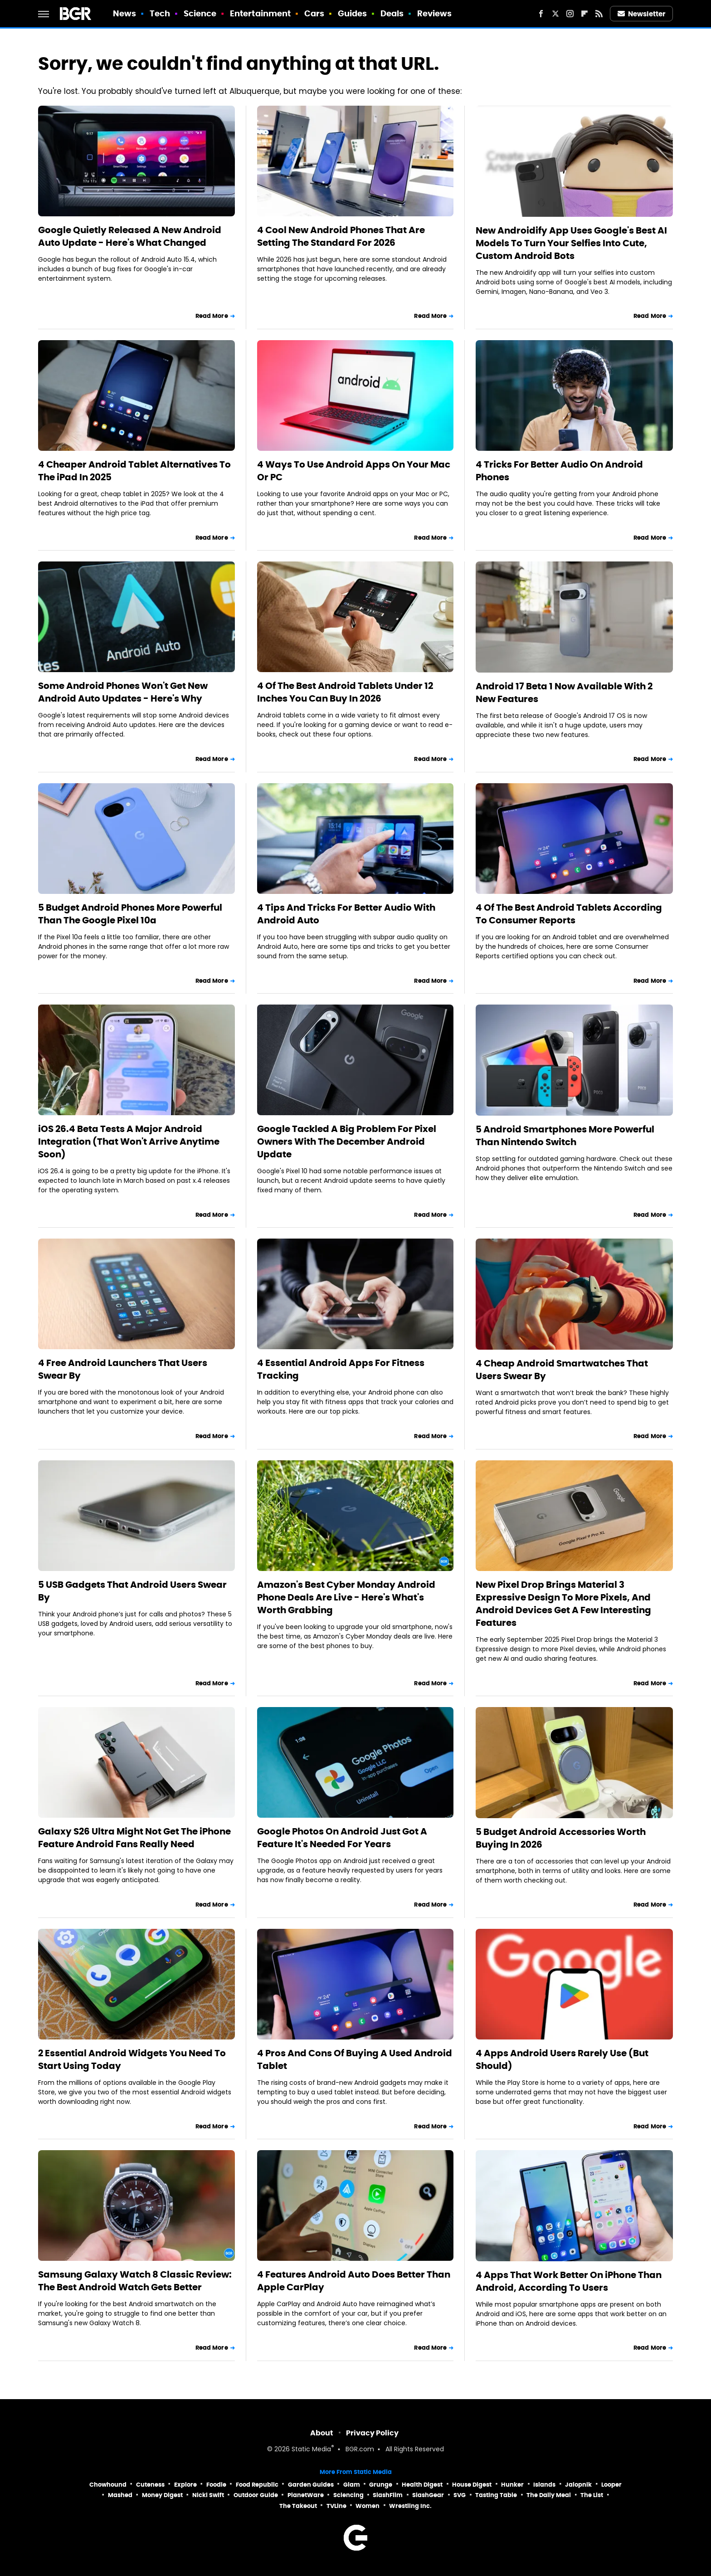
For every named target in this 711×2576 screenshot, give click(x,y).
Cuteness (150, 2484)
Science (200, 13)
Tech (160, 13)
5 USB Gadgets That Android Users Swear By (132, 1591)
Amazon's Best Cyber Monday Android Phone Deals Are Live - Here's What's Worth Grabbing (346, 1597)
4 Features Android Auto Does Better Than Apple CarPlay (353, 2281)
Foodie (216, 2484)
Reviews (434, 13)
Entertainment (260, 13)
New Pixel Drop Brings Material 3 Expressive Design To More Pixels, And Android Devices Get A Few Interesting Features (563, 1604)
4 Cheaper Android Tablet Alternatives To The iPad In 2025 (134, 471)
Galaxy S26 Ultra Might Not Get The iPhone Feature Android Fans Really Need (134, 1837)
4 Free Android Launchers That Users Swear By (122, 1369)
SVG (459, 2495)
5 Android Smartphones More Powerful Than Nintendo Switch (565, 1135)
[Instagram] (570, 13)
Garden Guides (311, 2484)
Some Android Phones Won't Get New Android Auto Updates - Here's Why (123, 692)
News (124, 13)
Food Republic (257, 2484)
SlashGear (428, 2495)
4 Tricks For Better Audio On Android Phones (559, 471)
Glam (351, 2484)
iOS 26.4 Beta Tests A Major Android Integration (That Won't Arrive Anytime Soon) (128, 1141)
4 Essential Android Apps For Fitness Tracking (340, 1369)
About (321, 2433)
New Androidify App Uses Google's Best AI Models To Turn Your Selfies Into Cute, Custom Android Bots (571, 243)
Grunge (380, 2484)
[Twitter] (555, 13)
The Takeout (298, 2506)
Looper (611, 2484)
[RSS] (599, 13)
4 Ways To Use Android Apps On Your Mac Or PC (353, 471)
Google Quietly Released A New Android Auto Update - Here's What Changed (129, 236)
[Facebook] (541, 13)
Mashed (120, 2495)
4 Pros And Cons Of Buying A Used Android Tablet (354, 2059)
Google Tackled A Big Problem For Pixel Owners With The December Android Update (346, 1141)
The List (591, 2495)
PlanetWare (305, 2495)
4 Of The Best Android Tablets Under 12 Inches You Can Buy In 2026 (345, 692)
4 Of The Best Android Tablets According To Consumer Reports (569, 914)
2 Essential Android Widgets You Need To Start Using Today (132, 2059)
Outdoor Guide (256, 2495)
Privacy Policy (372, 2433)
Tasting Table (496, 2495)
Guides (352, 13)
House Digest (472, 2484)
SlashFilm (388, 2495)
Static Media (311, 2449)
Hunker (512, 2484)
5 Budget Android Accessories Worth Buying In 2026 (561, 1838)
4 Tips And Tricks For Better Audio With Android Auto (346, 914)
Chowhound (108, 2484)
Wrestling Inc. (410, 2506)
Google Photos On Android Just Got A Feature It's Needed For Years (342, 1837)
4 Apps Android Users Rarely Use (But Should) (562, 2059)
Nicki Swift (208, 2495)
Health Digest (422, 2484)
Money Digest (162, 2495)
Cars (314, 13)
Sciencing (348, 2495)
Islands (544, 2484)
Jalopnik (578, 2484)
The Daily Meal (548, 2495)
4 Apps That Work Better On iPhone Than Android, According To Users (569, 2281)
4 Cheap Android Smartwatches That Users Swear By (562, 1369)
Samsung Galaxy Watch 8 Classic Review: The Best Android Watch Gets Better (135, 2281)
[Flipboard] (584, 13)
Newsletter (642, 14)
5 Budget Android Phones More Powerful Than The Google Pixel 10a (130, 914)
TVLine (336, 2506)
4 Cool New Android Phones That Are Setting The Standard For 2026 (341, 236)
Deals (392, 13)
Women (368, 2506)
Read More (211, 316)
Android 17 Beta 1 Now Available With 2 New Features (564, 692)
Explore (185, 2484)
